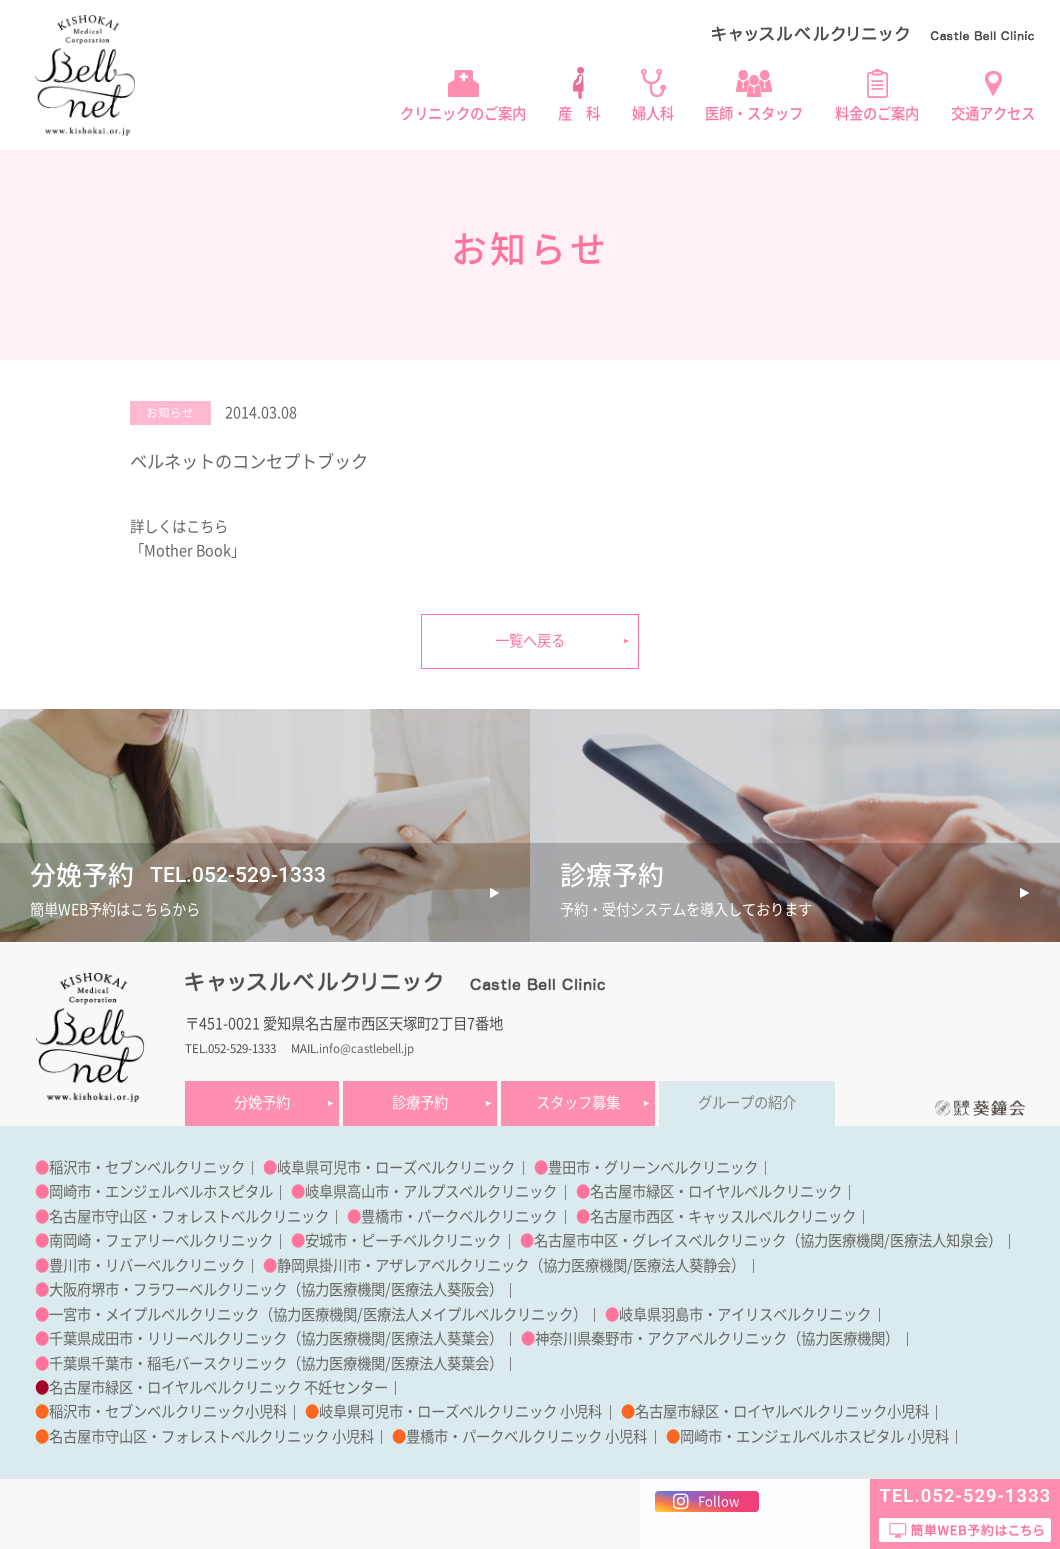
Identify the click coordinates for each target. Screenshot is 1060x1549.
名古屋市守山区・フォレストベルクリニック (189, 1216)
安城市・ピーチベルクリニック (403, 1240)
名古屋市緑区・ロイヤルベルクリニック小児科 (782, 1411)
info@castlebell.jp (366, 1048)
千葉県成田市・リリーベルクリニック (168, 1338)
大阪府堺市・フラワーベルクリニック (168, 1289)
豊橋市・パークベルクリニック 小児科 (526, 1436)
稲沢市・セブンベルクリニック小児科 (168, 1411)
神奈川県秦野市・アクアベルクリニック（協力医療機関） (717, 1338)
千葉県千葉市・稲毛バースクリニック (168, 1363)
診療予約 (420, 1102)
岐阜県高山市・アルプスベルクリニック (431, 1191)
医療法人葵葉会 (440, 1338)
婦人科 (653, 113)
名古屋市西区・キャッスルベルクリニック (723, 1216)
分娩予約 (262, 1102)
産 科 (579, 113)
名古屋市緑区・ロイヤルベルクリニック (716, 1191)
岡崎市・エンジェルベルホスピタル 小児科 (814, 1436)
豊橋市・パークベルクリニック (459, 1216)
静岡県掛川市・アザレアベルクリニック (403, 1265)
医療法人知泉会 (939, 1240)
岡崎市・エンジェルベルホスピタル (161, 1191)
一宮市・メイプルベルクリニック (154, 1314)
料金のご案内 (877, 113)
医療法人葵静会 (682, 1265)
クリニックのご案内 (463, 113)
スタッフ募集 (578, 1102)
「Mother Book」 (187, 550)
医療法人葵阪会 (440, 1289)
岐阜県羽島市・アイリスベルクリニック (745, 1314)
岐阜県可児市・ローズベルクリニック (396, 1167)
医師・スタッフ (754, 113)
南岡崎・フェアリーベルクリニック (161, 1240)
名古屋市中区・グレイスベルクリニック (660, 1240)
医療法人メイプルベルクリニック (468, 1314)
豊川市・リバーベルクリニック (147, 1265)
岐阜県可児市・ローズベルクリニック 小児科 (460, 1411)
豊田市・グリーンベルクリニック (653, 1167)
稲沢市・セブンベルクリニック (147, 1167)
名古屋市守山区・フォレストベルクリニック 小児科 (211, 1436)
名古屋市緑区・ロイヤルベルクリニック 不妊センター (218, 1387)
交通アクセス (993, 113)
